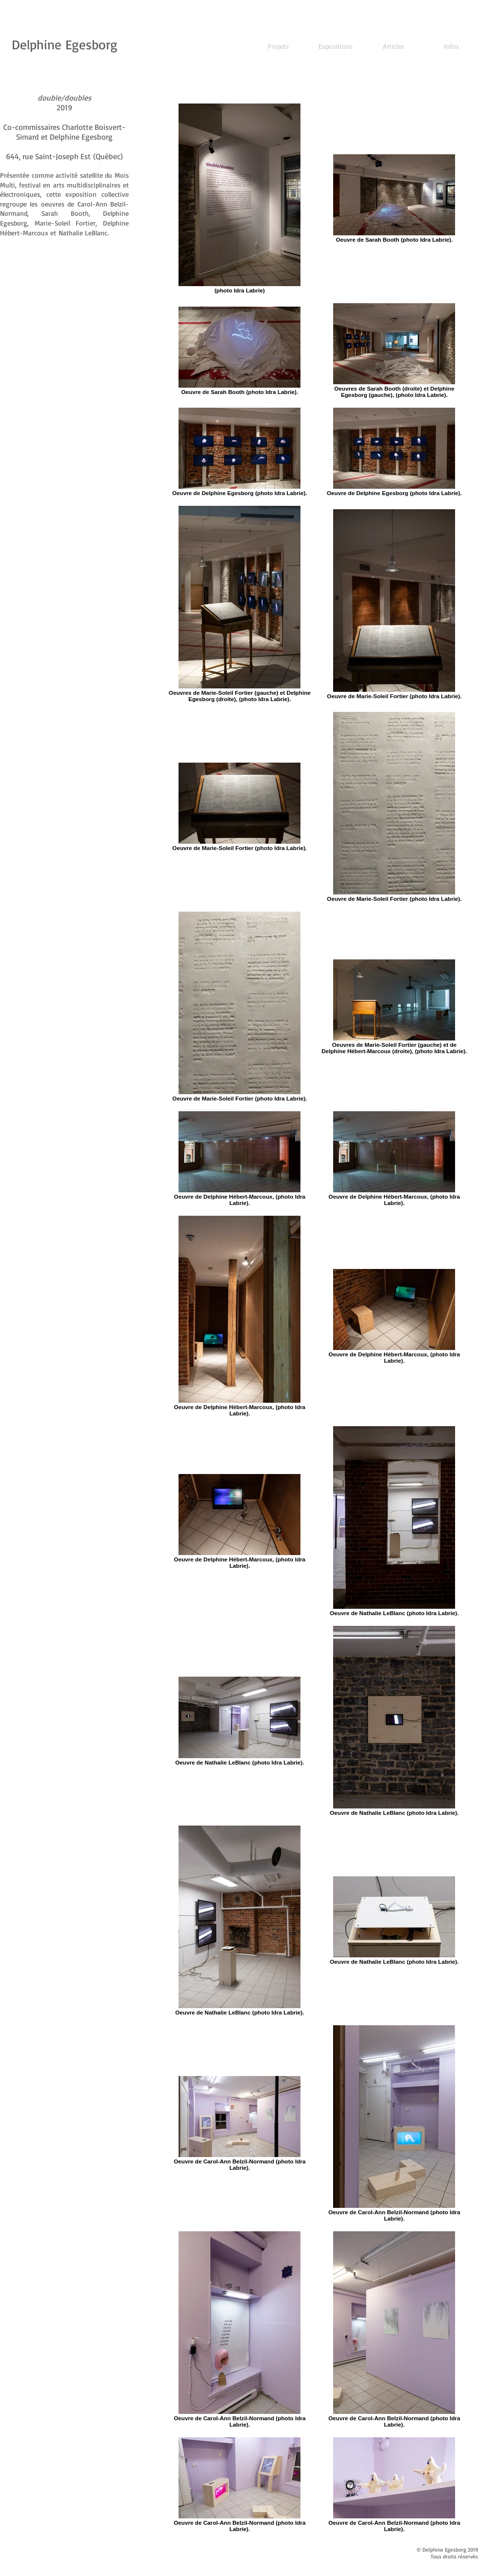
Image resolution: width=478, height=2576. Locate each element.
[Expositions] (335, 46)
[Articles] (393, 46)
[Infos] (451, 46)
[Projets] (278, 46)
